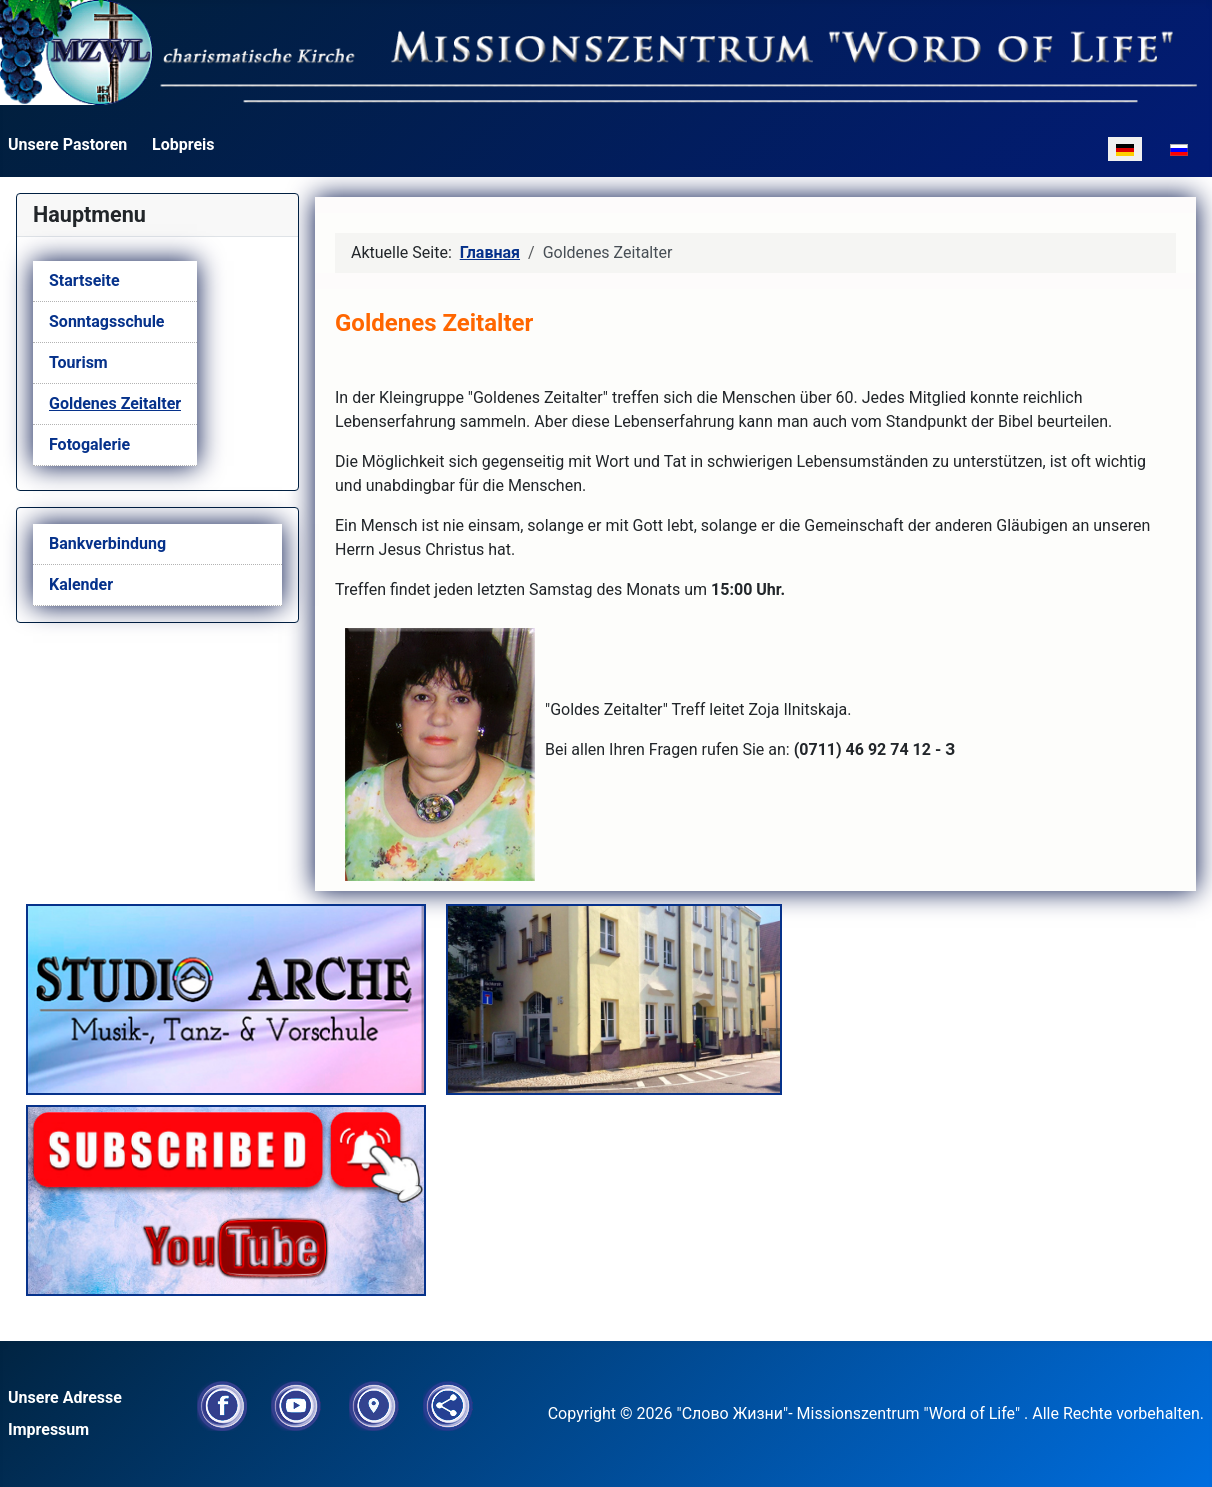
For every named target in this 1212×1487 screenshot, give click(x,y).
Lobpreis (183, 144)
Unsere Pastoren (67, 144)
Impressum (48, 1429)
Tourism (78, 362)
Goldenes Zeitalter (115, 403)
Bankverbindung (107, 543)
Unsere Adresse (65, 1397)
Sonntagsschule (107, 321)
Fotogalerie (89, 444)
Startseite (84, 280)
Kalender (81, 584)
